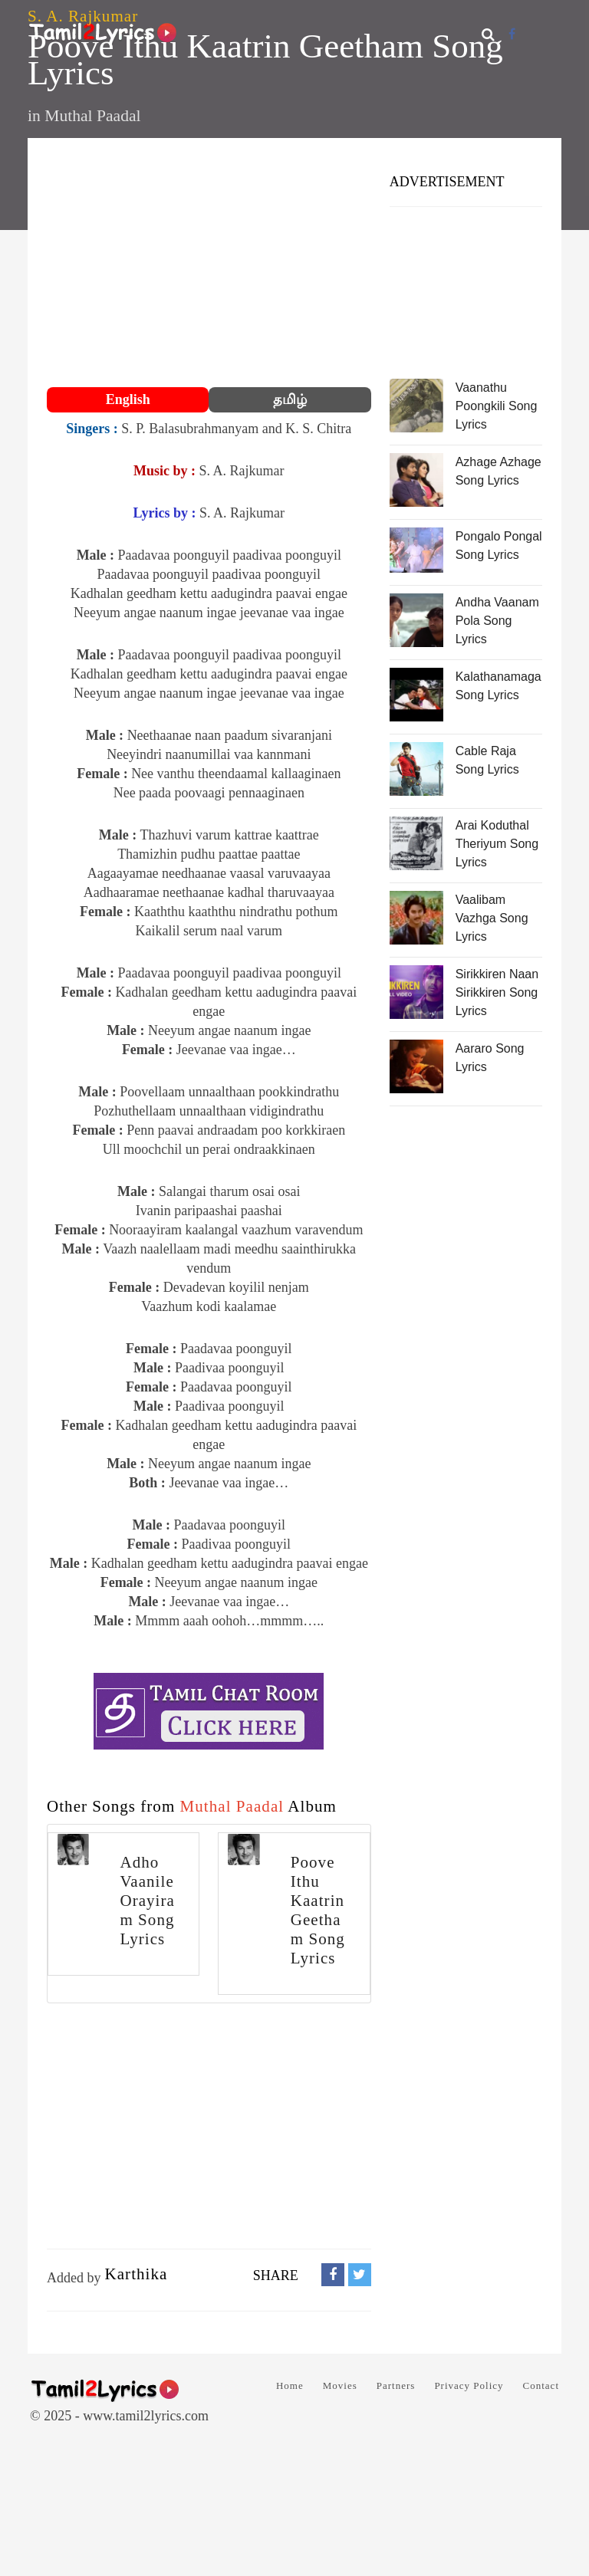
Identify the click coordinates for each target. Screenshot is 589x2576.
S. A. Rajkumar (83, 16)
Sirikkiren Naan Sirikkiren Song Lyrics (497, 992)
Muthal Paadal (92, 116)
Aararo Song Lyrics (490, 1057)
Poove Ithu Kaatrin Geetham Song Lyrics (318, 1910)
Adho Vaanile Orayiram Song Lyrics (147, 1900)
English (128, 399)
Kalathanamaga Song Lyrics (498, 686)
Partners (396, 2385)
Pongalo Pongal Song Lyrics (499, 545)
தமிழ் (290, 399)
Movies (340, 2385)
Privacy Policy (468, 2385)
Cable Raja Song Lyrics (487, 760)
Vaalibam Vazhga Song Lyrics (492, 918)
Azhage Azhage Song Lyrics (498, 471)
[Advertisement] (209, 264)
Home (290, 2385)
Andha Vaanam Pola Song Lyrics (497, 621)
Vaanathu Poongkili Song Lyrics (497, 406)
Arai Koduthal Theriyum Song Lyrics (497, 844)
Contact (541, 2385)
